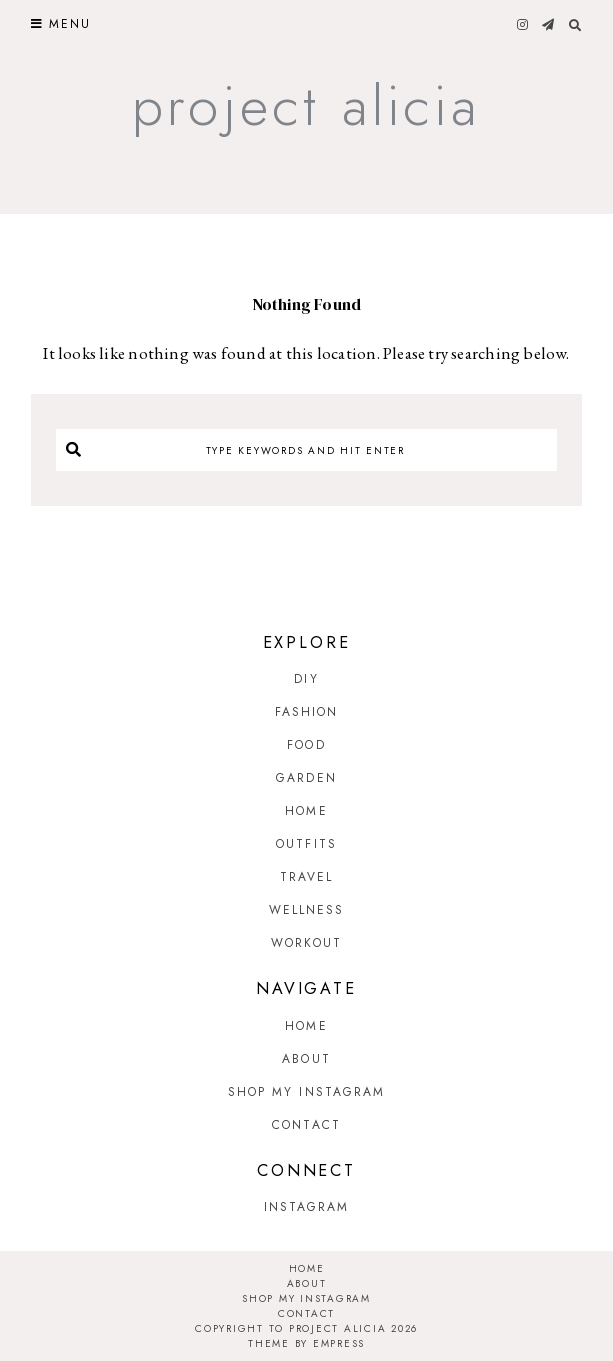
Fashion (307, 712)
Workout (306, 943)
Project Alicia (306, 105)
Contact (306, 1125)
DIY (306, 679)
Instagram (307, 1207)
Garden (306, 778)
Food (306, 745)
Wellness (307, 910)
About (306, 1059)
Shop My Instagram (307, 1092)
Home (306, 811)
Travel (307, 877)
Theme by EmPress (306, 1343)
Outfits (306, 844)
